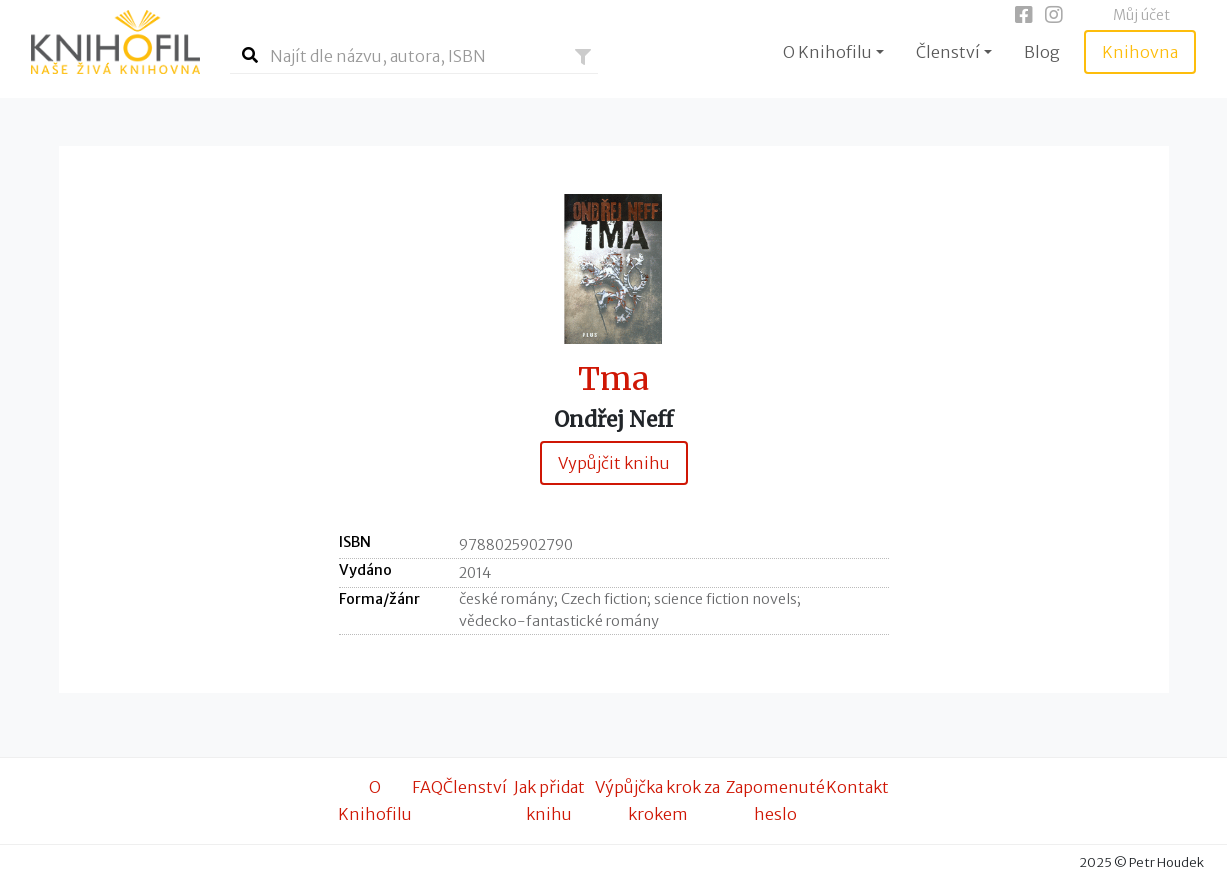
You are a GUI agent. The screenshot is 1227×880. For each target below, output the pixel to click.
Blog (1042, 52)
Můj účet (1141, 15)
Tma (613, 379)
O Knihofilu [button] (827, 52)
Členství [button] (948, 52)
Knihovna (1140, 52)
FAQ (427, 787)
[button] (583, 57)
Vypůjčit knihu (614, 463)
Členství (475, 787)
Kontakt (857, 787)
